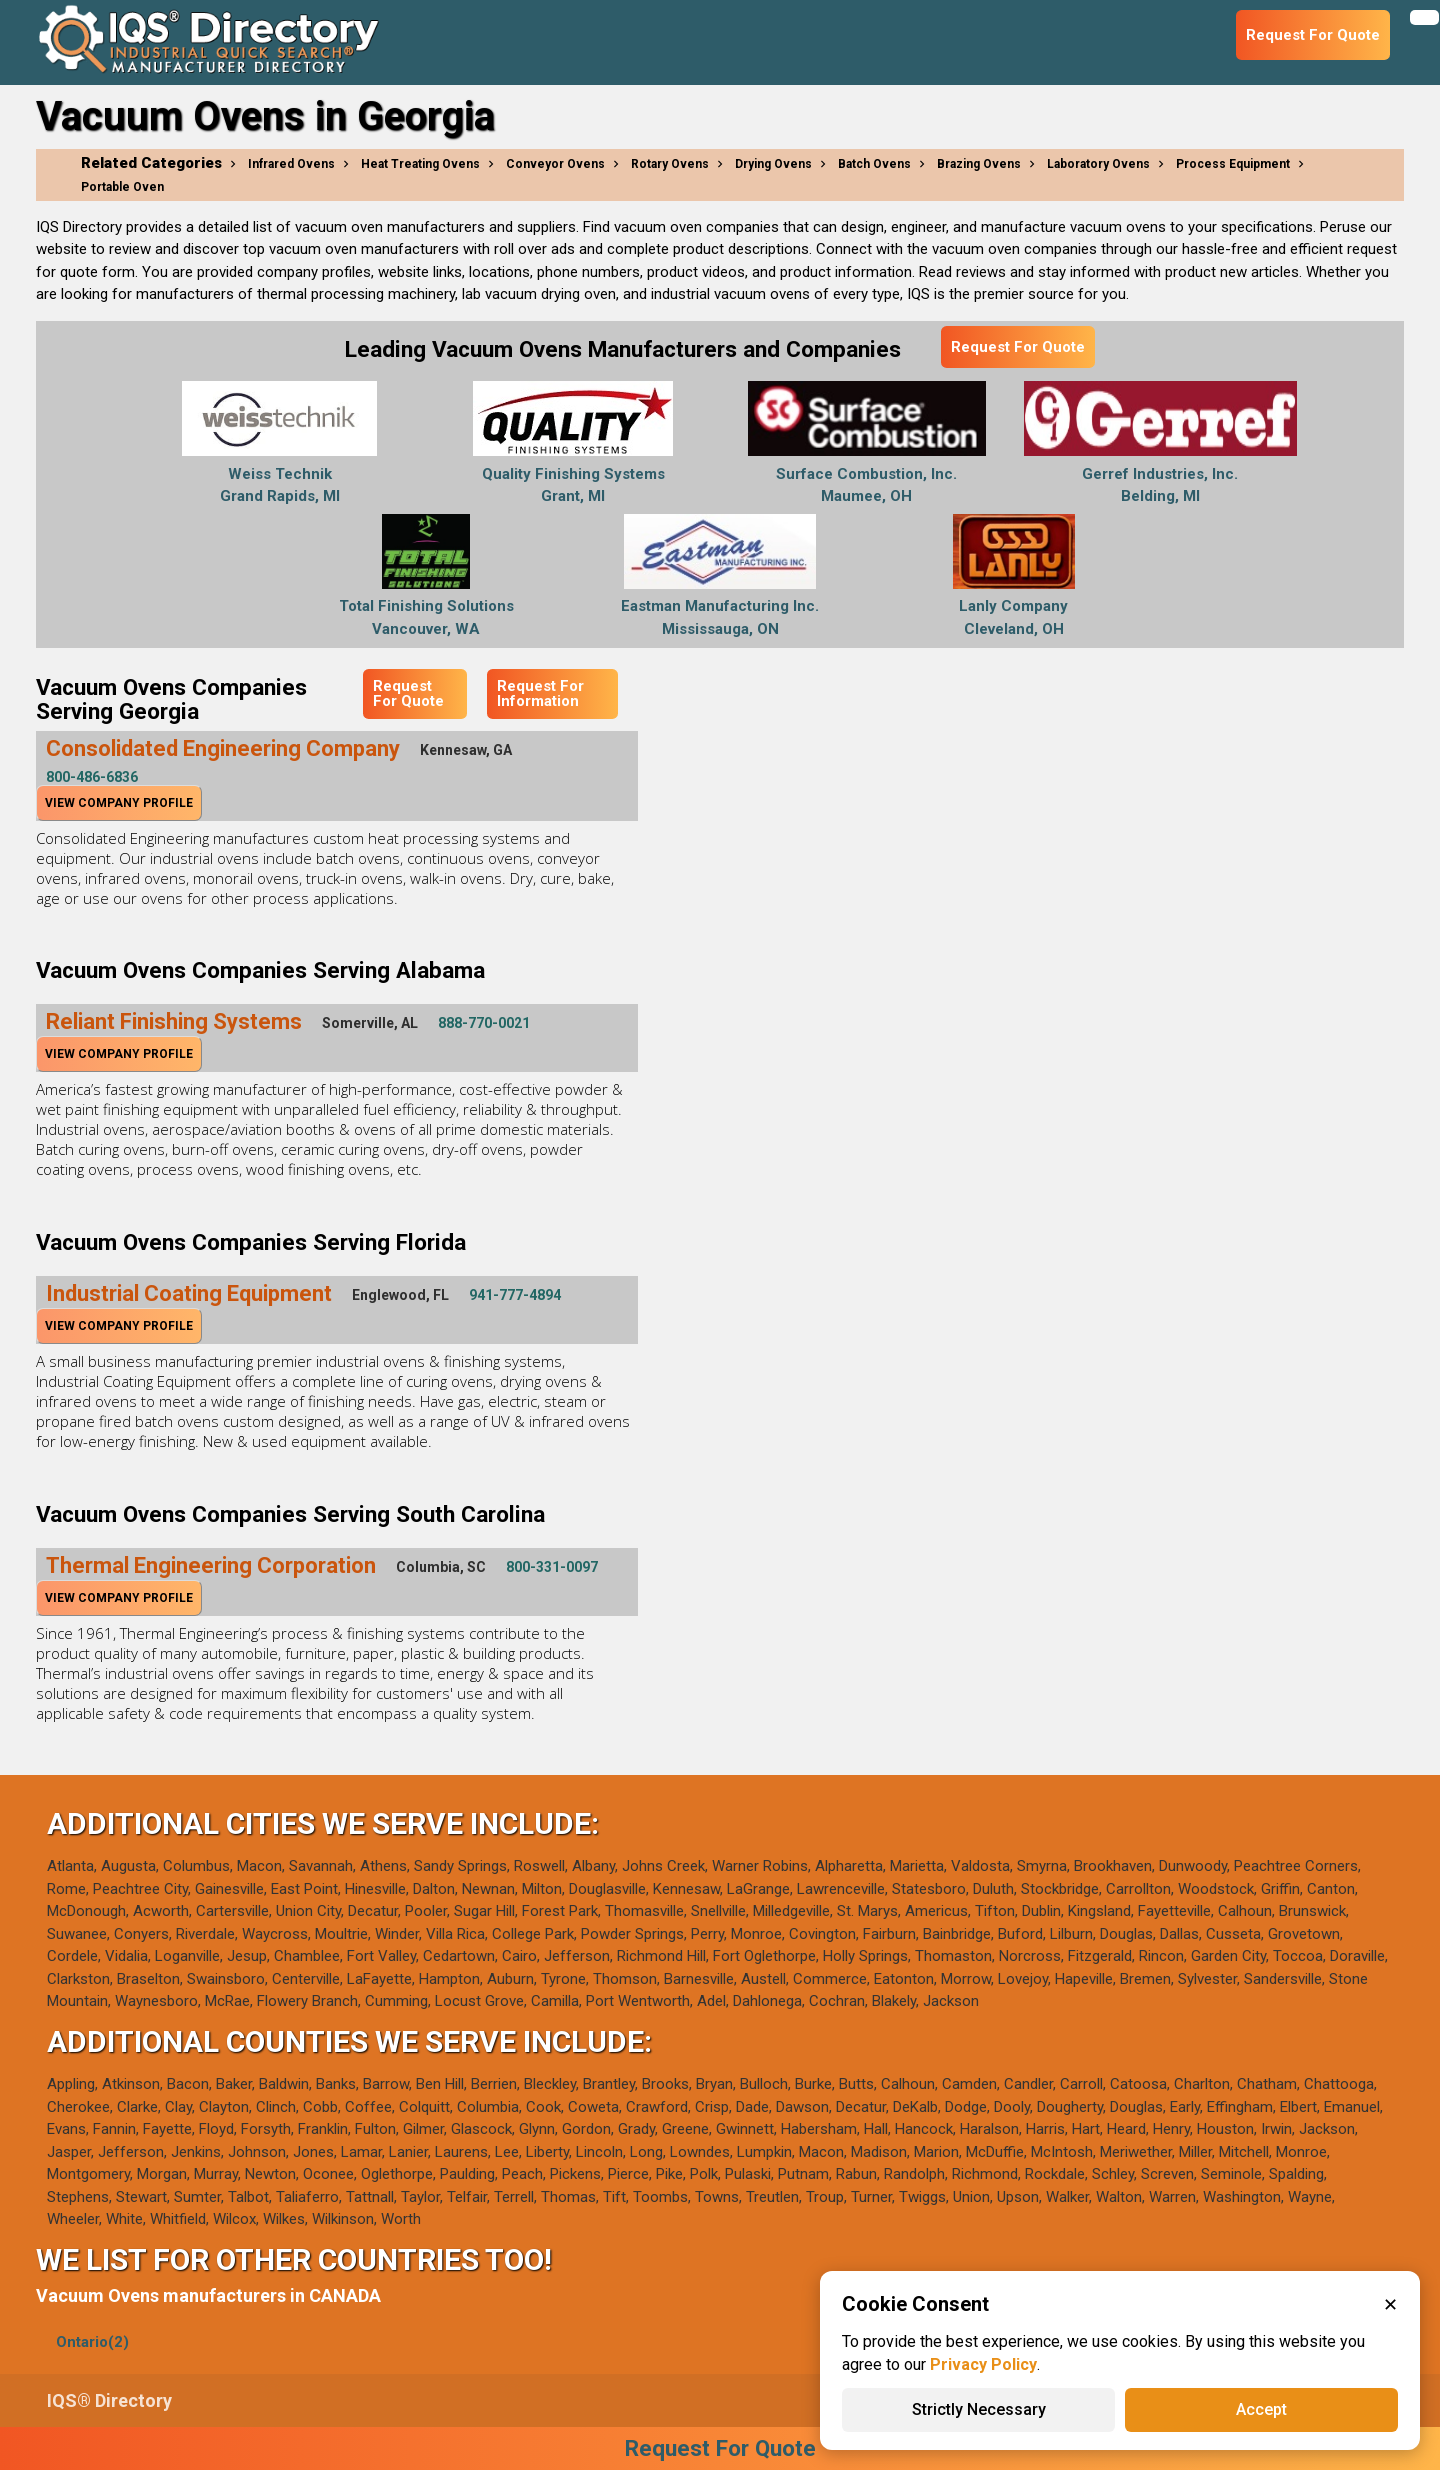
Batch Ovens (874, 164)
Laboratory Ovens (1098, 164)
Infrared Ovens (291, 164)
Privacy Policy (983, 2364)
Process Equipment (1233, 164)
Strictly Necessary (979, 2409)
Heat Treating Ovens (420, 164)
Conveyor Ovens (555, 164)
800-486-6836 (92, 777)
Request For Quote (1018, 347)
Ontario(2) (92, 2342)
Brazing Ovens (979, 164)
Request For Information (540, 693)
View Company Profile (119, 803)
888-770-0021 (484, 1023)
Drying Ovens (773, 164)
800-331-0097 (552, 1567)
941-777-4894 (515, 1295)
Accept (1261, 2409)
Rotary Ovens (670, 164)
